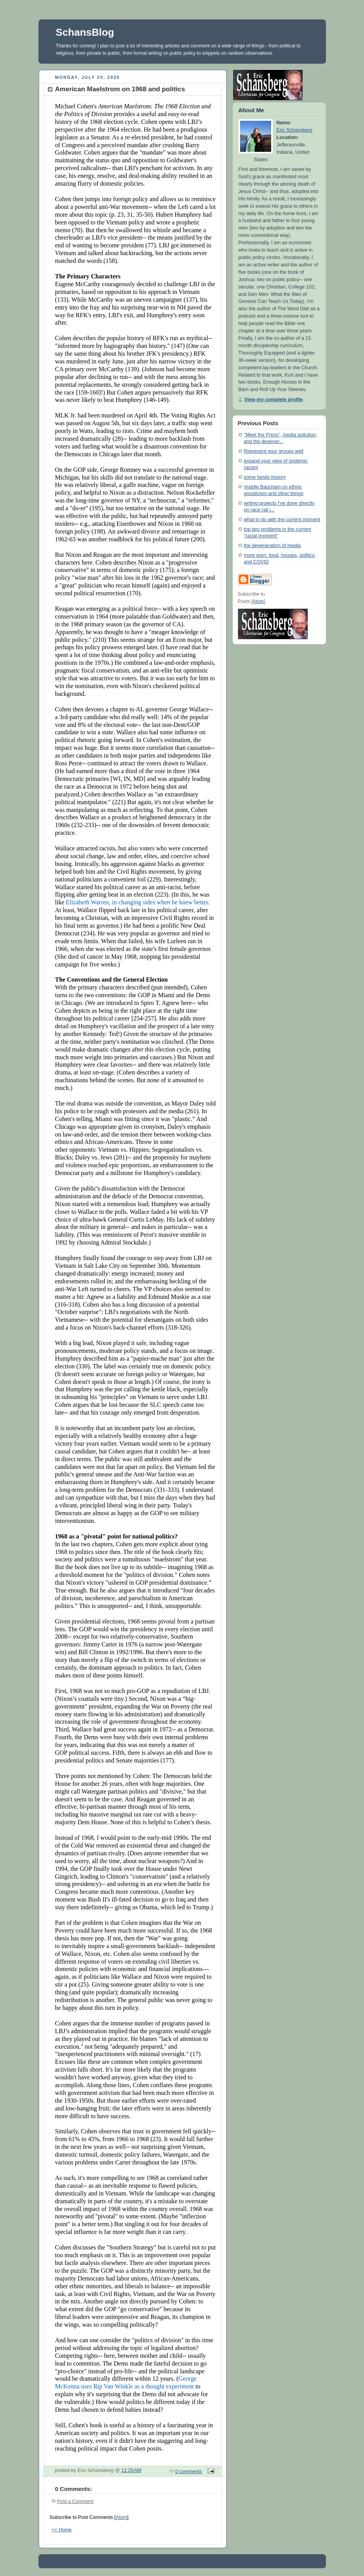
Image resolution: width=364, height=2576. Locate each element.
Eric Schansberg (295, 130)
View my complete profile (273, 399)
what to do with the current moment (282, 519)
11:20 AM (131, 2470)
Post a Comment (75, 2501)
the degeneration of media (272, 545)
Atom (121, 2517)
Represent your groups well (274, 451)
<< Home (62, 2530)
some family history (265, 477)
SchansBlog (85, 32)
